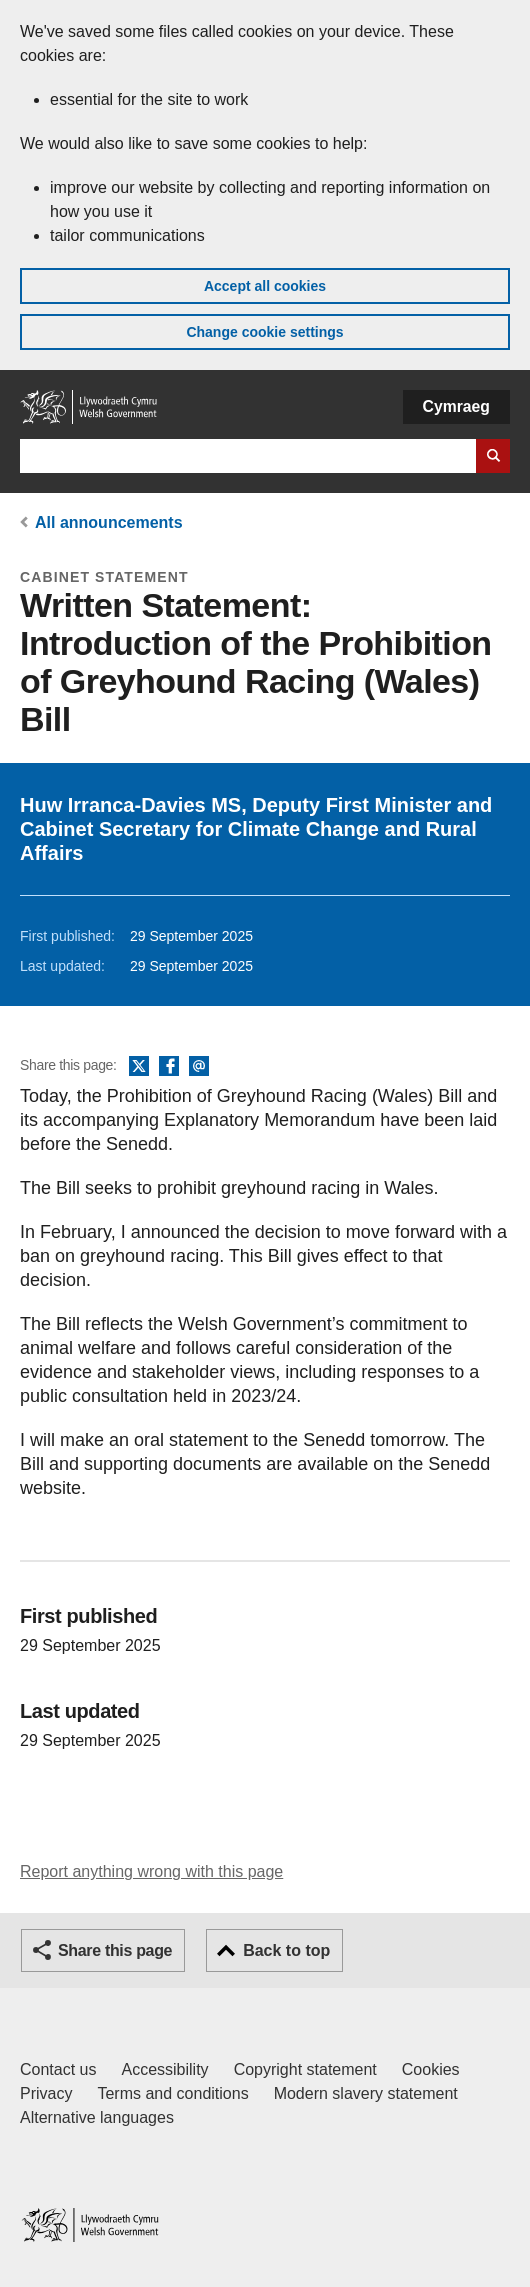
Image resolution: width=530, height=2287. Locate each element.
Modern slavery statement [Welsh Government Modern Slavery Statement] (366, 2093)
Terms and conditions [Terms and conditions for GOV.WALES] (172, 2093)
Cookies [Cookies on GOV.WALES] (431, 2069)
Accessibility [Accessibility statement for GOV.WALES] (164, 2069)
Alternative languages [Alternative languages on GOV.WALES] (97, 2117)
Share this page (115, 1950)
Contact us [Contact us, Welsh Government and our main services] (58, 2069)
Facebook (169, 1067)
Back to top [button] (286, 1950)
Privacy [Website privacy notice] (46, 2093)
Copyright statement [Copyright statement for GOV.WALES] (305, 2069)
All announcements (109, 522)
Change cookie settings (264, 332)
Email (199, 1067)
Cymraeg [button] (456, 406)
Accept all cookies (265, 286)
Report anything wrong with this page (151, 1871)
